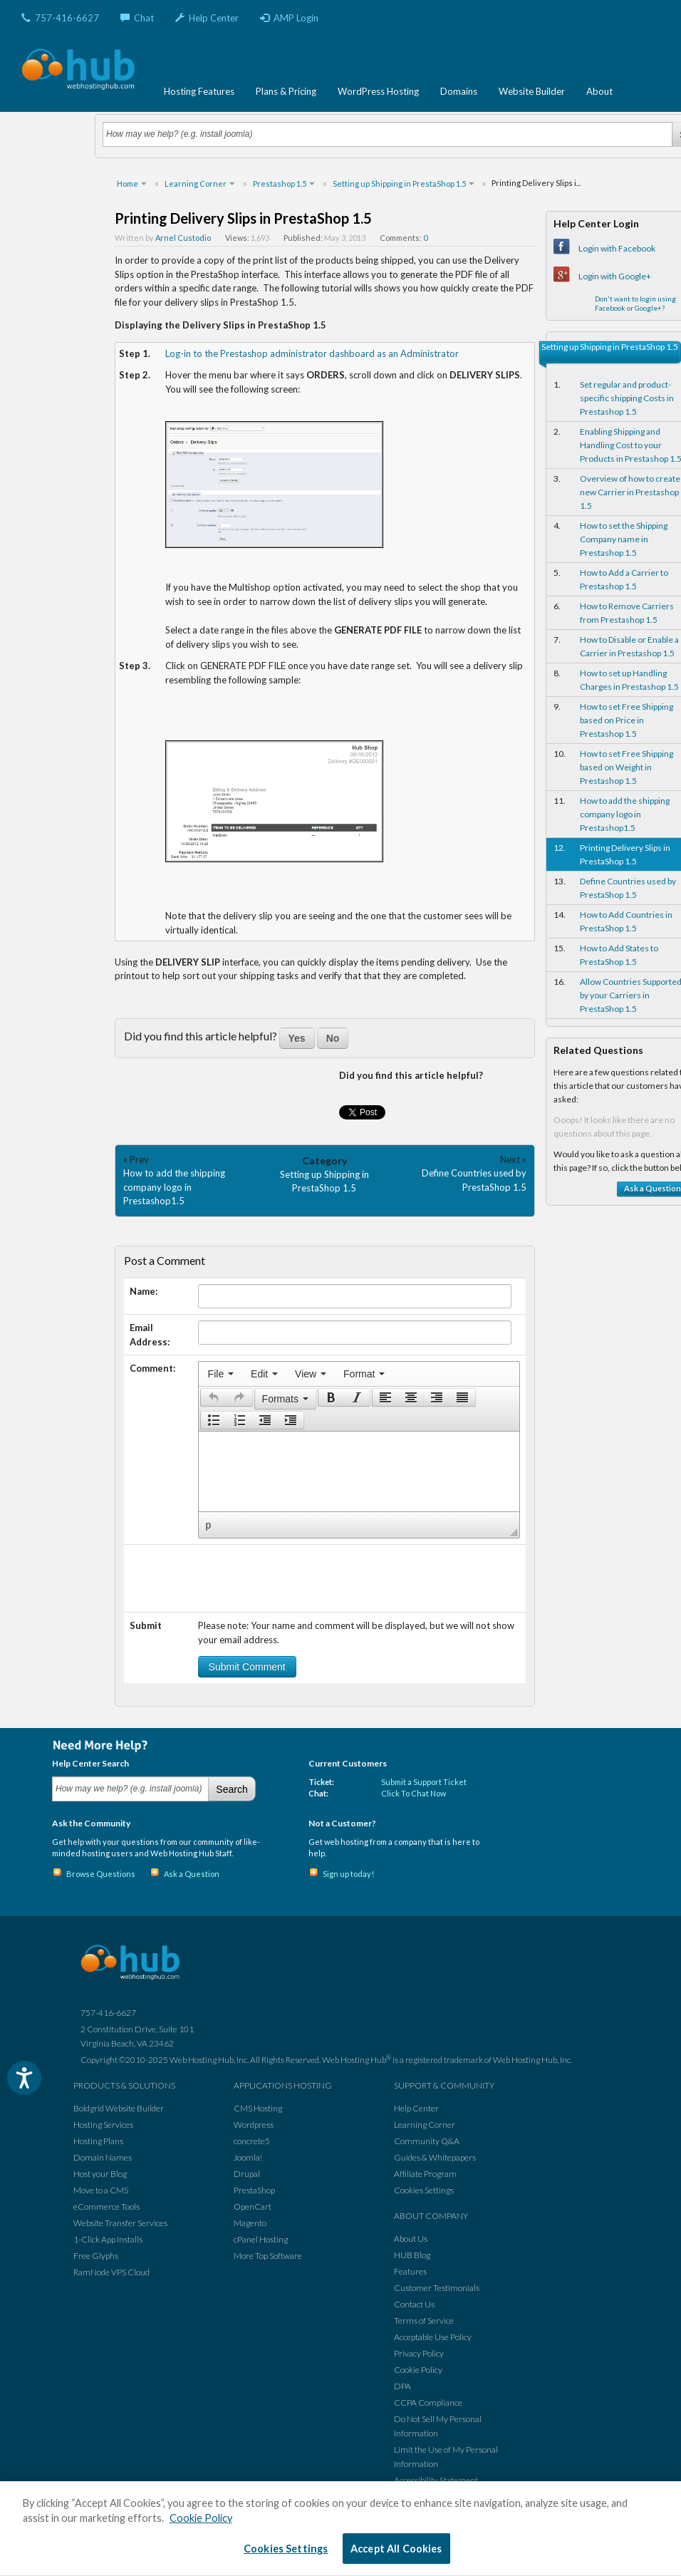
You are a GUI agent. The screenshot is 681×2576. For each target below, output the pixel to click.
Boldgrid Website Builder (118, 2108)
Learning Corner (424, 2124)
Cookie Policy (418, 2369)
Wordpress (254, 2124)
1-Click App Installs (107, 2239)
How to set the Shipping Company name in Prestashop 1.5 (623, 539)
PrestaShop (254, 2190)
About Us (410, 2238)
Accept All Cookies (396, 2549)
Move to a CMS (100, 2190)
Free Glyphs (95, 2255)
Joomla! (248, 2157)
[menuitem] (220, 1374)
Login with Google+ (614, 276)
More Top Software (268, 2255)
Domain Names (102, 2157)
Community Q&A (426, 2141)
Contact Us (414, 2304)
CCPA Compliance (428, 2402)
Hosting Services (103, 2124)
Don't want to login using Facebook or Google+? (635, 303)
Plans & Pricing (286, 91)
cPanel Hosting (261, 2239)
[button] (213, 1397)
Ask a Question (191, 1873)
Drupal (247, 2173)
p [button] (209, 1525)
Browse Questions (100, 1873)
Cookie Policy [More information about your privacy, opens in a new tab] (201, 2518)
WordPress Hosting (378, 91)
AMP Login (289, 18)
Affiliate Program (425, 2173)
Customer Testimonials (436, 2287)
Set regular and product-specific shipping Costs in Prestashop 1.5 (627, 398)
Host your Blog (100, 2173)
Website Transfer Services (120, 2223)
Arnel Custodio (183, 237)
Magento (250, 2223)
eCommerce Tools (106, 2206)
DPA (402, 2386)
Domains (458, 91)
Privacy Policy (419, 2353)
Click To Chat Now (413, 1793)
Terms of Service (424, 2320)
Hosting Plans (98, 2141)
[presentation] (221, 1374)
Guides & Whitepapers (435, 2157)
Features (410, 2271)
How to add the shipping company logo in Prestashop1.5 (174, 1186)
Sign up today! (348, 1873)
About (599, 91)
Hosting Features (199, 91)
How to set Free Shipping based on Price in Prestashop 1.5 (626, 720)
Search (231, 1789)
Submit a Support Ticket (424, 1781)
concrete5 (252, 2141)
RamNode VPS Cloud (111, 2272)
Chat (137, 18)
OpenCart (252, 2206)
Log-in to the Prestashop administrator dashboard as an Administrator (312, 353)
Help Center (207, 18)
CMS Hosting (258, 2108)
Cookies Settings (424, 2190)
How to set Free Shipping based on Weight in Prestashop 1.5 (626, 767)
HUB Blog (412, 2255)
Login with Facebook (616, 248)
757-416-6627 (60, 18)
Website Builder (532, 91)
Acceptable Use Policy (433, 2337)
